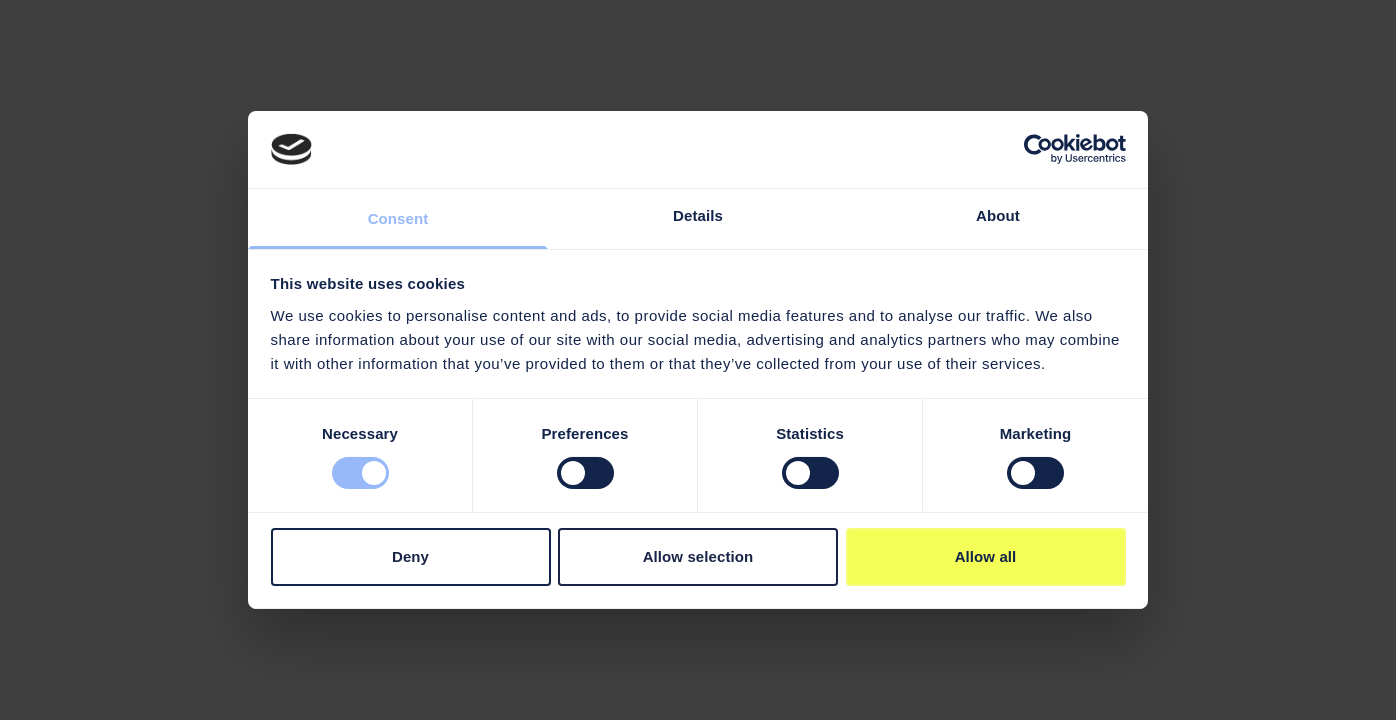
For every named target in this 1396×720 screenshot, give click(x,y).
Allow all (986, 556)
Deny (410, 556)
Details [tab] (698, 215)
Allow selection (698, 556)
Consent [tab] (398, 218)
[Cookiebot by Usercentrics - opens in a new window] (1038, 149)
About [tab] (998, 215)
